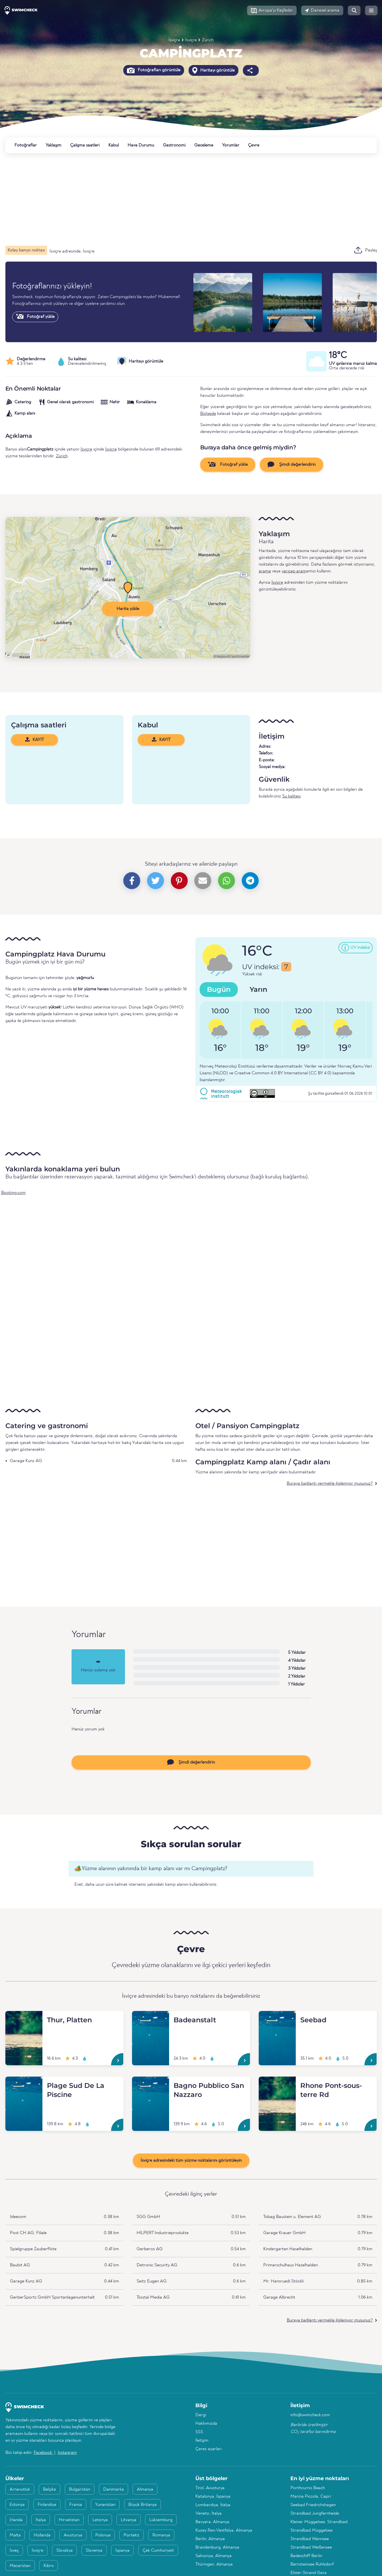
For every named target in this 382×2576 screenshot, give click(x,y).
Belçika (49, 2489)
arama (265, 571)
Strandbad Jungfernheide (314, 2513)
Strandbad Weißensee (311, 2547)
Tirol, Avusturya (210, 2488)
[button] (272, 10)
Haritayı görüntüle (213, 70)
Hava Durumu (141, 145)
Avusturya (73, 2535)
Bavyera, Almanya (212, 2522)
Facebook (43, 2452)
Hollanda (42, 2535)
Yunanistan (105, 2504)
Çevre (253, 145)
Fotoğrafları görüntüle (153, 70)
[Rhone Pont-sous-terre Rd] (277, 2083)
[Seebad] (277, 2018)
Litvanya (128, 2520)
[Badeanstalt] (150, 2018)
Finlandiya (47, 2504)
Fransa (75, 2504)
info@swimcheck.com (310, 2415)
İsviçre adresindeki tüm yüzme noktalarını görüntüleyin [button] (191, 2160)
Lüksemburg (160, 2520)
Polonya (103, 2535)
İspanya (122, 2550)
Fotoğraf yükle (35, 316)
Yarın (258, 989)
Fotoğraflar (25, 145)
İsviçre (174, 40)
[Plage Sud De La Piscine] (23, 2083)
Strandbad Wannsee (309, 2539)
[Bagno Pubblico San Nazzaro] (150, 2083)
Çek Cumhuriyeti (158, 2550)
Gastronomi (174, 145)
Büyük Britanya (142, 2504)
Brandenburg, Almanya (217, 2547)
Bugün (218, 989)
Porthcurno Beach (307, 2488)
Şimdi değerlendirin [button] (291, 464)
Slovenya (94, 2550)
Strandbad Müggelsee (311, 2530)
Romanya (161, 2535)
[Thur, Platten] (23, 2018)
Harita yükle (127, 609)
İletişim (201, 2440)
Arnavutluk (20, 2489)
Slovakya (64, 2550)
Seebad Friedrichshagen (313, 2505)
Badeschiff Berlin (306, 2556)
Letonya (100, 2520)
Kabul (113, 145)
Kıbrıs (49, 2566)
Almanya (145, 2489)
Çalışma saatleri (85, 145)
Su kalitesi (291, 796)
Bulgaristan (79, 2489)
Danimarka (113, 2489)
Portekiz (131, 2535)
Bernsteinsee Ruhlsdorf (312, 2564)
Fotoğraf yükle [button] (228, 464)
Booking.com (13, 1193)
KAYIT (34, 739)
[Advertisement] (175, 199)
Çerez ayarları (208, 2449)
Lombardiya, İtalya (212, 2505)
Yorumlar (230, 145)
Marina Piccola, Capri (310, 2496)
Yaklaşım (53, 145)
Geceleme (203, 145)
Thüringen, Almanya (214, 2564)
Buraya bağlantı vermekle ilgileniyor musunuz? (330, 1483)
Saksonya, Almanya (213, 2556)
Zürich (207, 40)
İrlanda (16, 2520)
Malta (15, 2535)
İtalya (41, 2520)
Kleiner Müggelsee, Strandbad (319, 2522)
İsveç (14, 2550)
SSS (199, 2432)
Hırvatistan (69, 2520)
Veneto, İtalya (208, 2513)
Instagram (67, 2452)
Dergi (200, 2415)
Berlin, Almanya (210, 2539)
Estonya (17, 2504)
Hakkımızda (206, 2423)
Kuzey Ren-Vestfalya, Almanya (223, 2530)
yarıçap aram (294, 571)
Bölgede (208, 413)
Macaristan (20, 2566)
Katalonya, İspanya (212, 2496)
